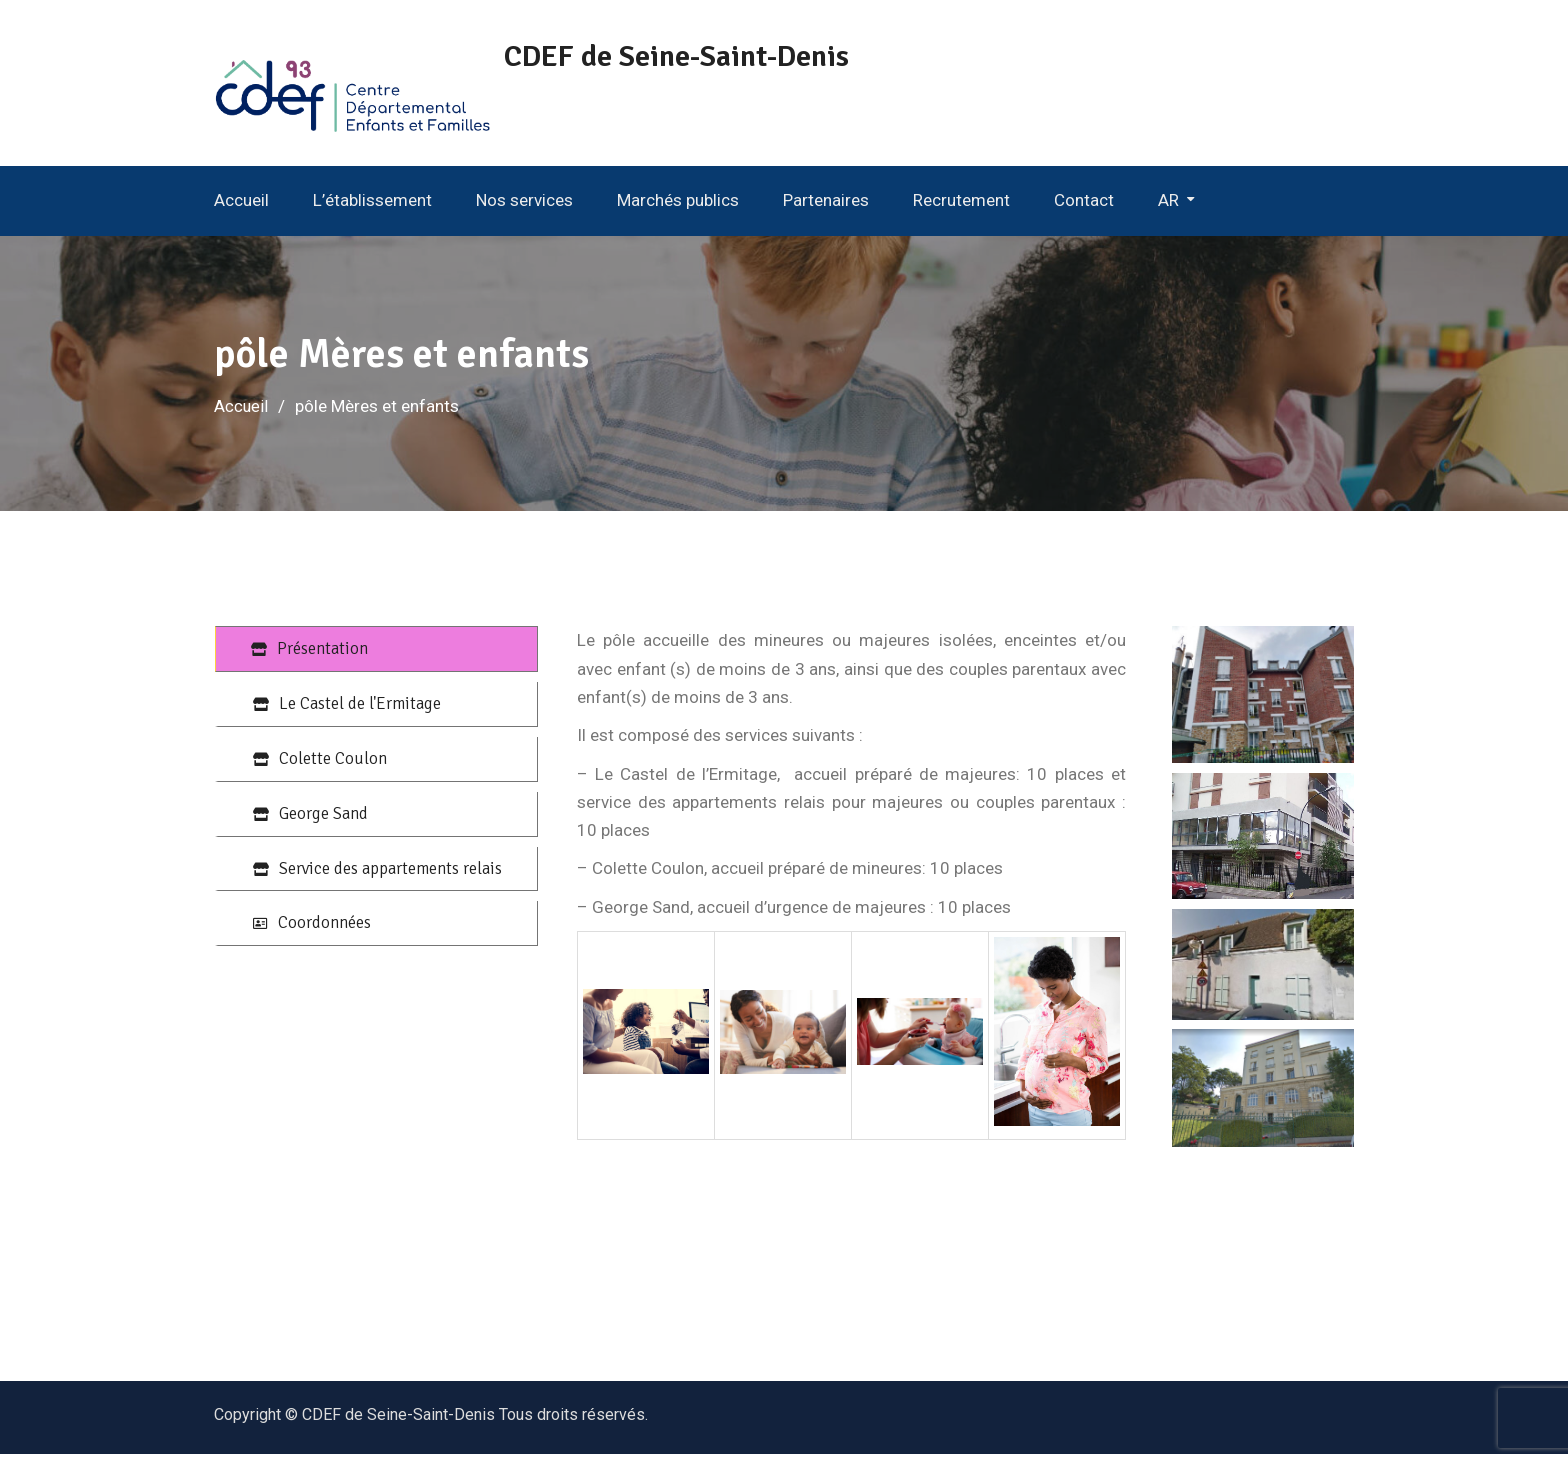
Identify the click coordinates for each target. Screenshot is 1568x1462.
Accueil (241, 208)
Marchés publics (678, 208)
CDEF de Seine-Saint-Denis (701, 56)
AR (1168, 208)
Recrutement (961, 208)
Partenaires (826, 208)
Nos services (524, 208)
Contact (1084, 208)
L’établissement (372, 208)
